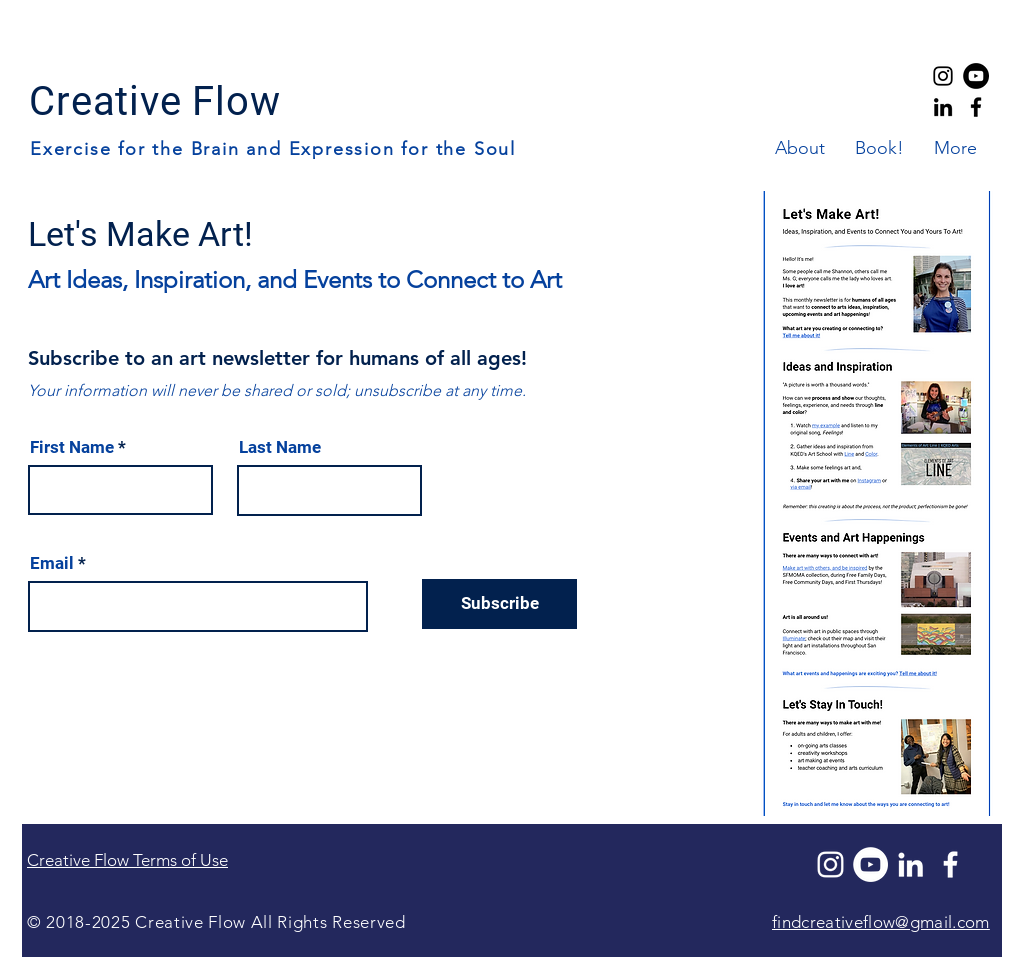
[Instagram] (830, 864)
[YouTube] (976, 76)
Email (52, 563)
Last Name (280, 447)
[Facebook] (950, 864)
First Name (72, 447)
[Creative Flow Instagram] (943, 76)
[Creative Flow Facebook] (976, 107)
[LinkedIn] (910, 864)
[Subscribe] (499, 604)
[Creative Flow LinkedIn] (943, 107)
